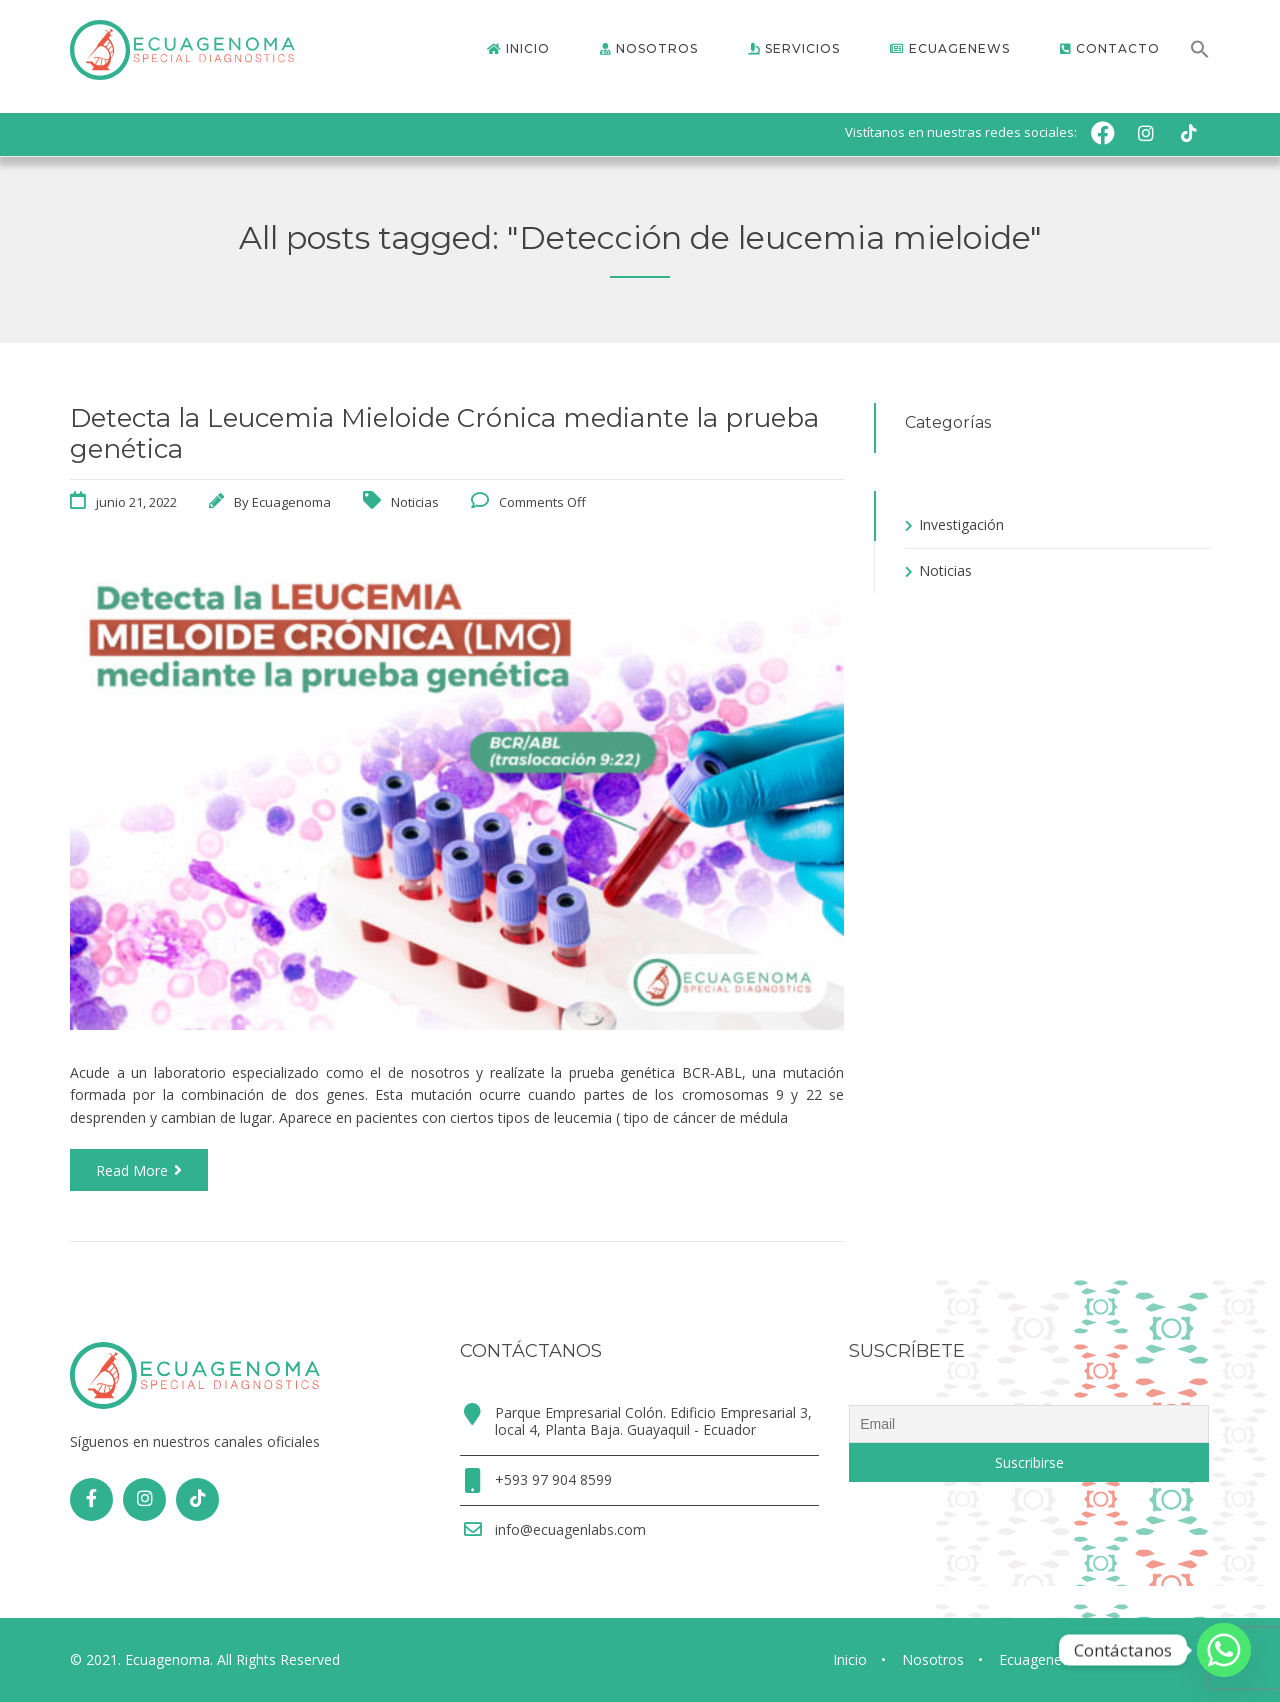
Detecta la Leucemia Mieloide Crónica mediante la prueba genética (444, 433)
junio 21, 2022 (136, 502)
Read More (139, 1170)
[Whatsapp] (1224, 1650)
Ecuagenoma (291, 502)
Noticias (415, 502)
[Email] (1029, 1424)
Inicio (850, 1659)
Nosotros (933, 1659)
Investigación (961, 524)
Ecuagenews (1039, 1659)
